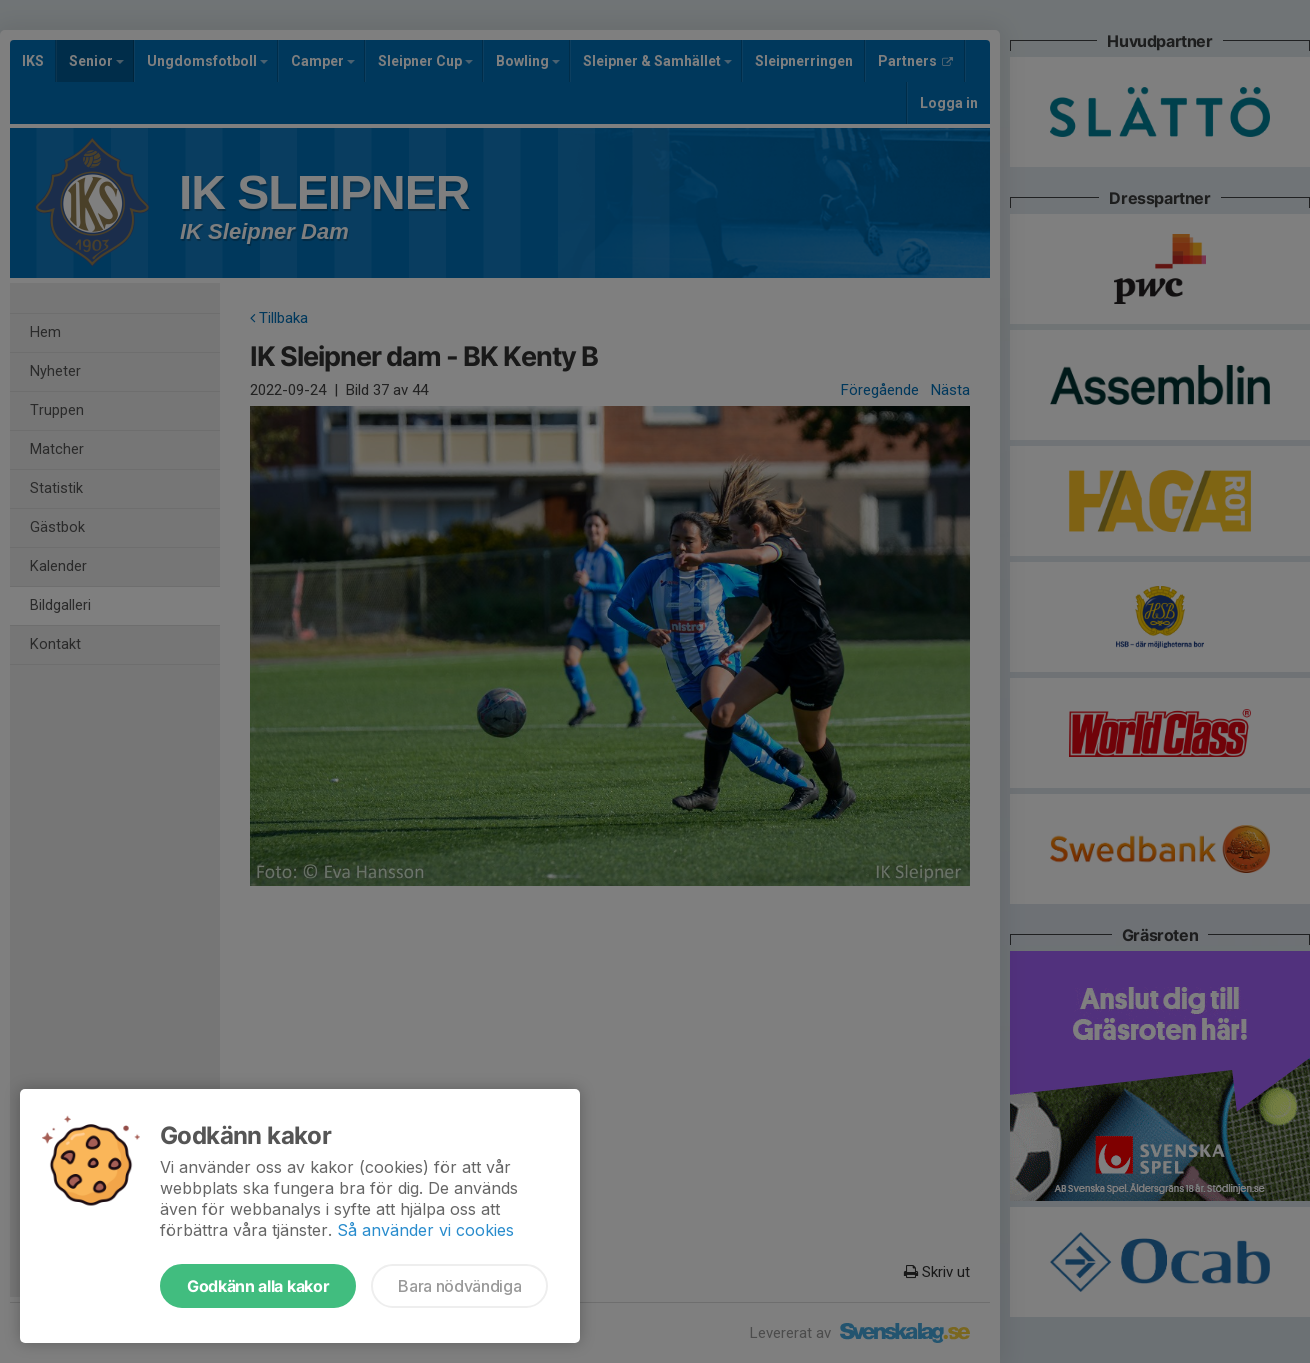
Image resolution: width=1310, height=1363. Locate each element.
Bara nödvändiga (459, 1286)
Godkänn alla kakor (258, 1286)
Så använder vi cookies (425, 1230)
